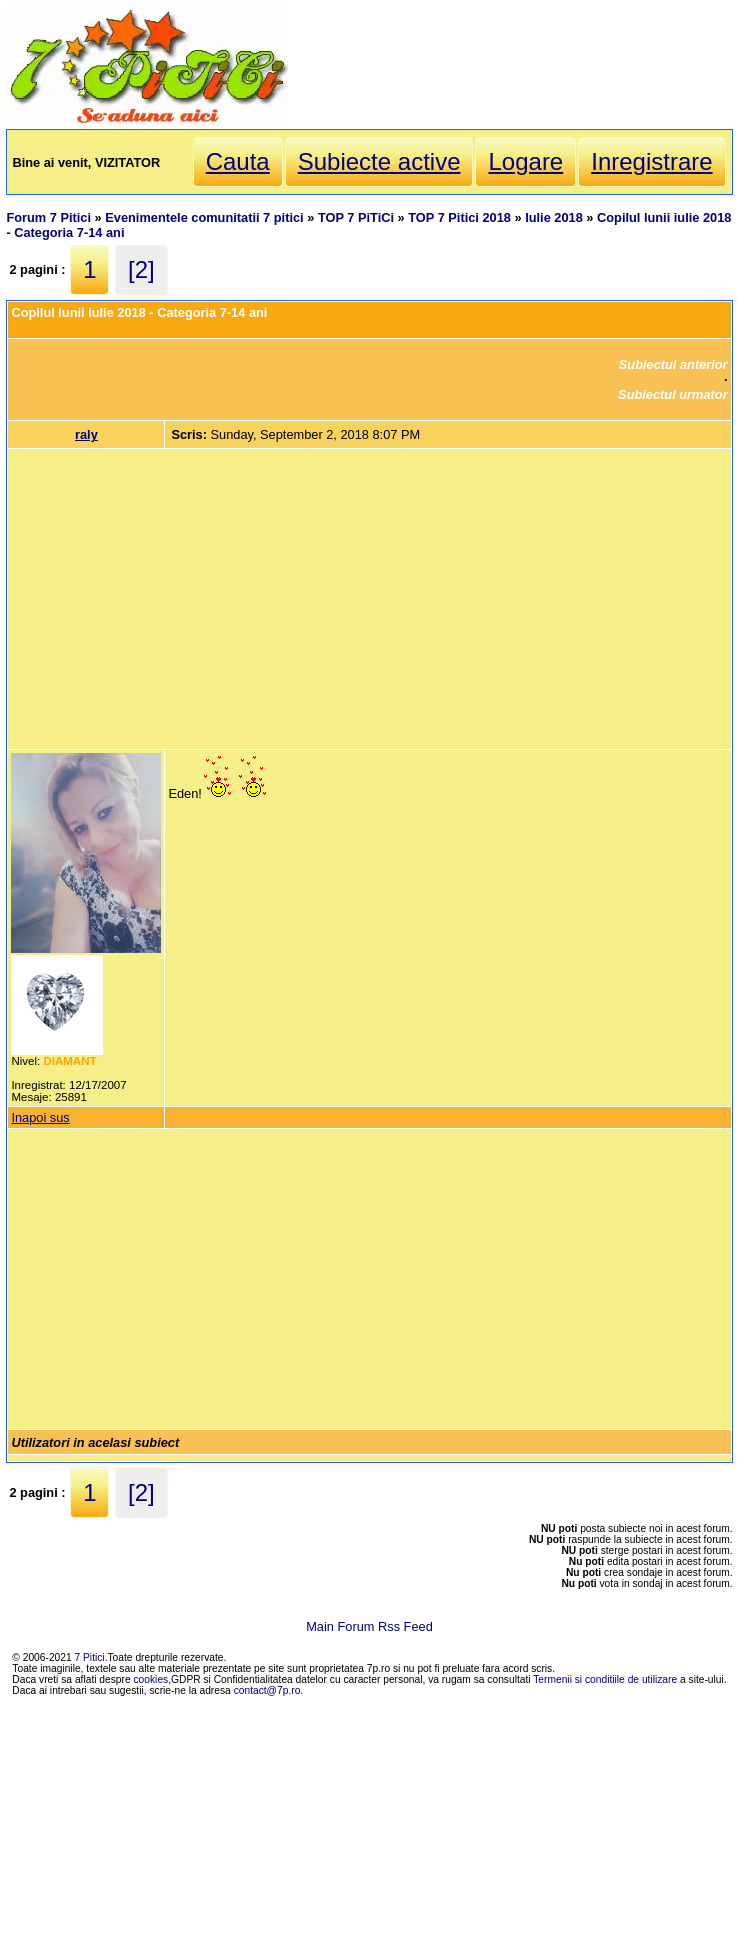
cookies (151, 1679)
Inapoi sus (40, 1117)
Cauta (238, 161)
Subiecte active (379, 161)
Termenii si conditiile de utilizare (605, 1679)
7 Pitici (90, 1657)
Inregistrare (651, 161)
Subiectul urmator (673, 394)
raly (86, 434)
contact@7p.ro (267, 1690)
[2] (141, 269)
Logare (525, 161)
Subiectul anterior (673, 364)
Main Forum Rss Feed (369, 1626)
